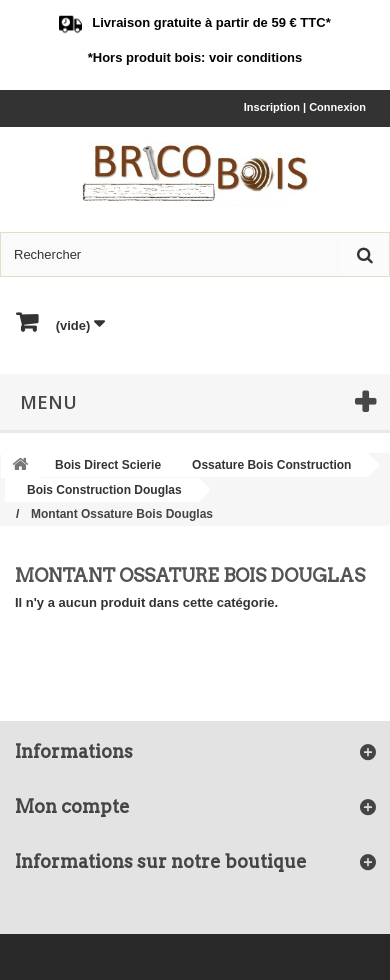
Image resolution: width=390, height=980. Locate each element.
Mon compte (72, 806)
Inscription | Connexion (305, 107)
